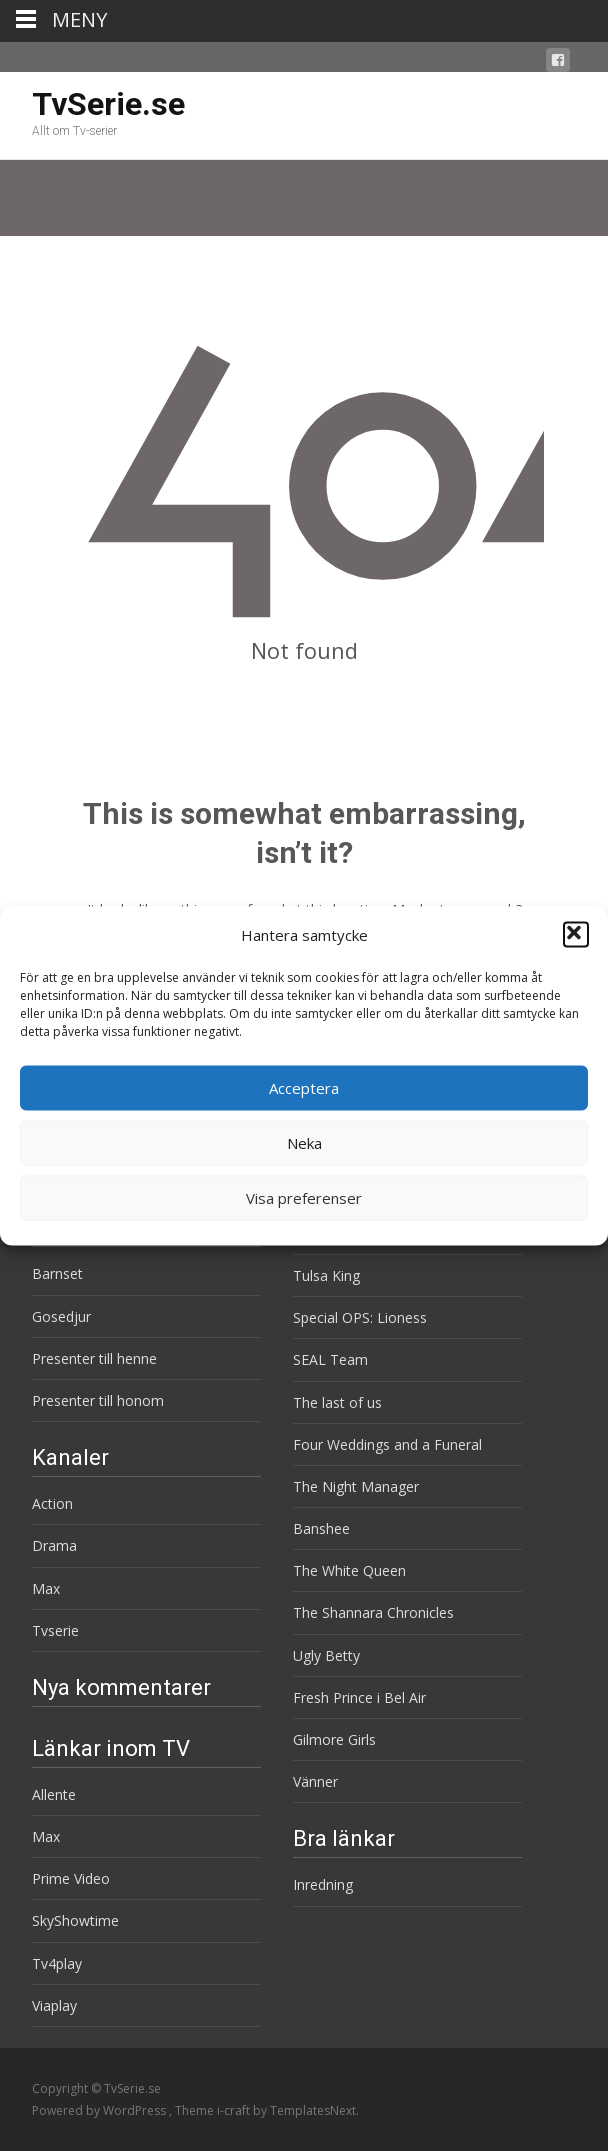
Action (52, 1503)
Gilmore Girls (334, 1739)
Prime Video (71, 1878)
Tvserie (55, 1630)
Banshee (321, 1528)
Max (46, 1588)
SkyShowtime (75, 1920)
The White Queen (349, 1570)
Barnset (57, 1273)
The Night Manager (356, 1486)
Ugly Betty (326, 1655)
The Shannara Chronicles (373, 1612)
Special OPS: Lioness (360, 1317)
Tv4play (57, 1963)
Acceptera (304, 1088)
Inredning (323, 1884)
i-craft (235, 2110)
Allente (54, 1794)
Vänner (315, 1781)
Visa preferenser (304, 1198)
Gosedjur (61, 1316)
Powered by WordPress (100, 2110)
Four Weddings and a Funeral (387, 1444)
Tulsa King (326, 1275)
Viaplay (54, 2005)
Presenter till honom (98, 1400)
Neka (304, 1143)
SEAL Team (330, 1359)
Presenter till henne (94, 1358)
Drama (54, 1545)
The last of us (337, 1402)
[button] (576, 935)
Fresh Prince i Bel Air (359, 1697)
